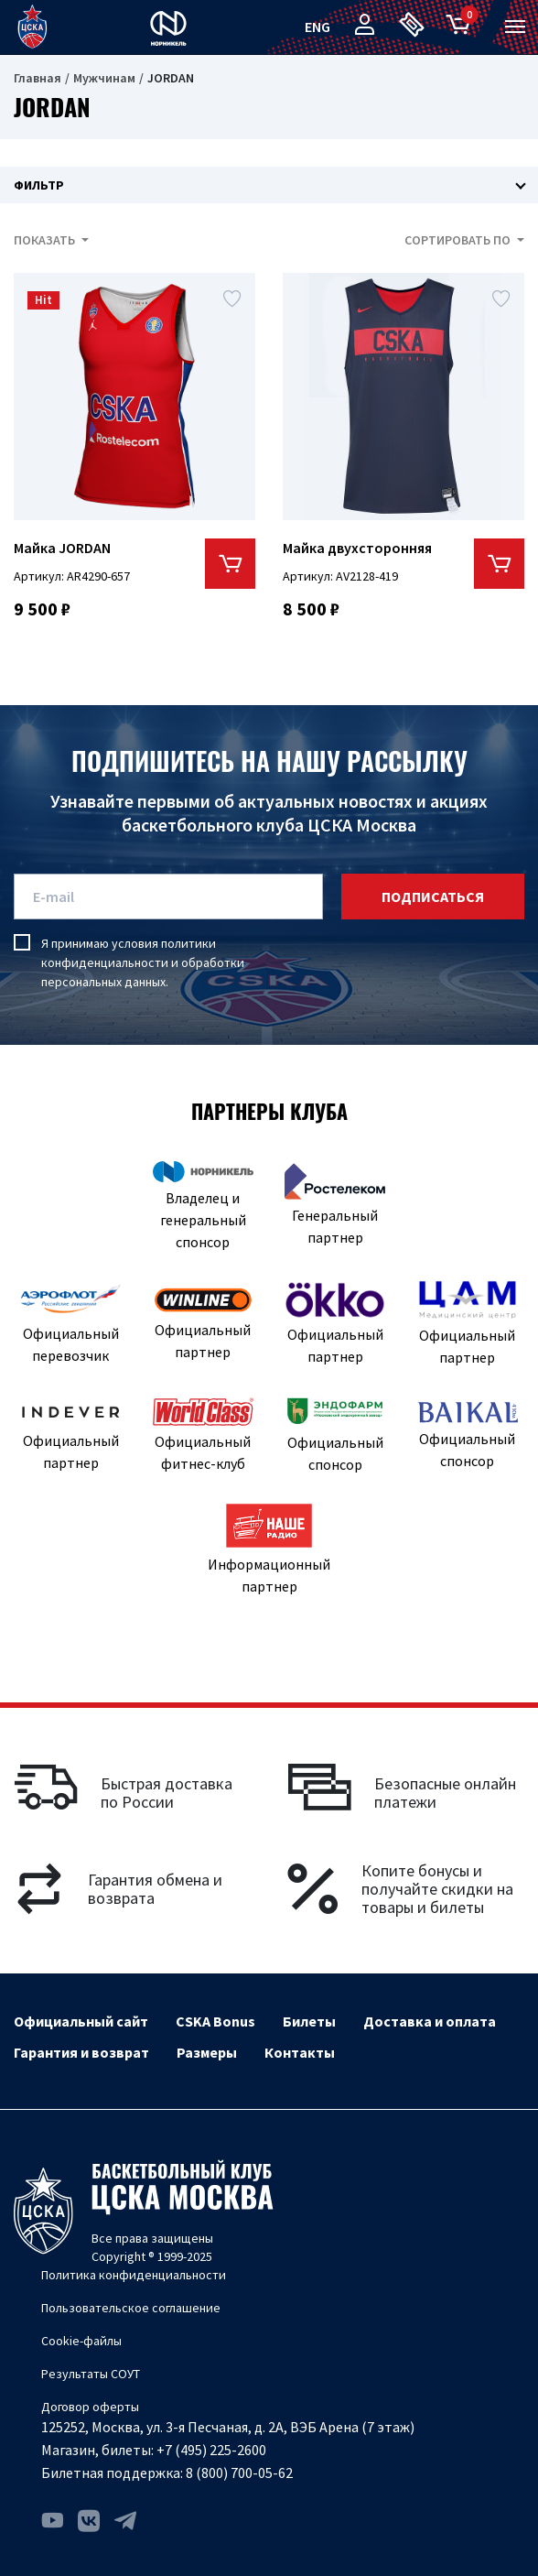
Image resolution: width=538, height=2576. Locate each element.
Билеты (309, 2021)
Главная (37, 78)
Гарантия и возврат (81, 2052)
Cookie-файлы (81, 2340)
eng (317, 26)
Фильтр (39, 185)
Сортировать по (458, 240)
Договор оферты (90, 2406)
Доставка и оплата (429, 2021)
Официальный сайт (81, 2021)
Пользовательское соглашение (131, 2307)
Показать (46, 240)
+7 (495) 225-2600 (211, 2449)
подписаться (433, 896)
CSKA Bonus (215, 2021)
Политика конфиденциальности (133, 2274)
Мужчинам (104, 78)
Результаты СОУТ (90, 2373)
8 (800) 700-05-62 (239, 2472)
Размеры (207, 2052)
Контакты (299, 2052)
